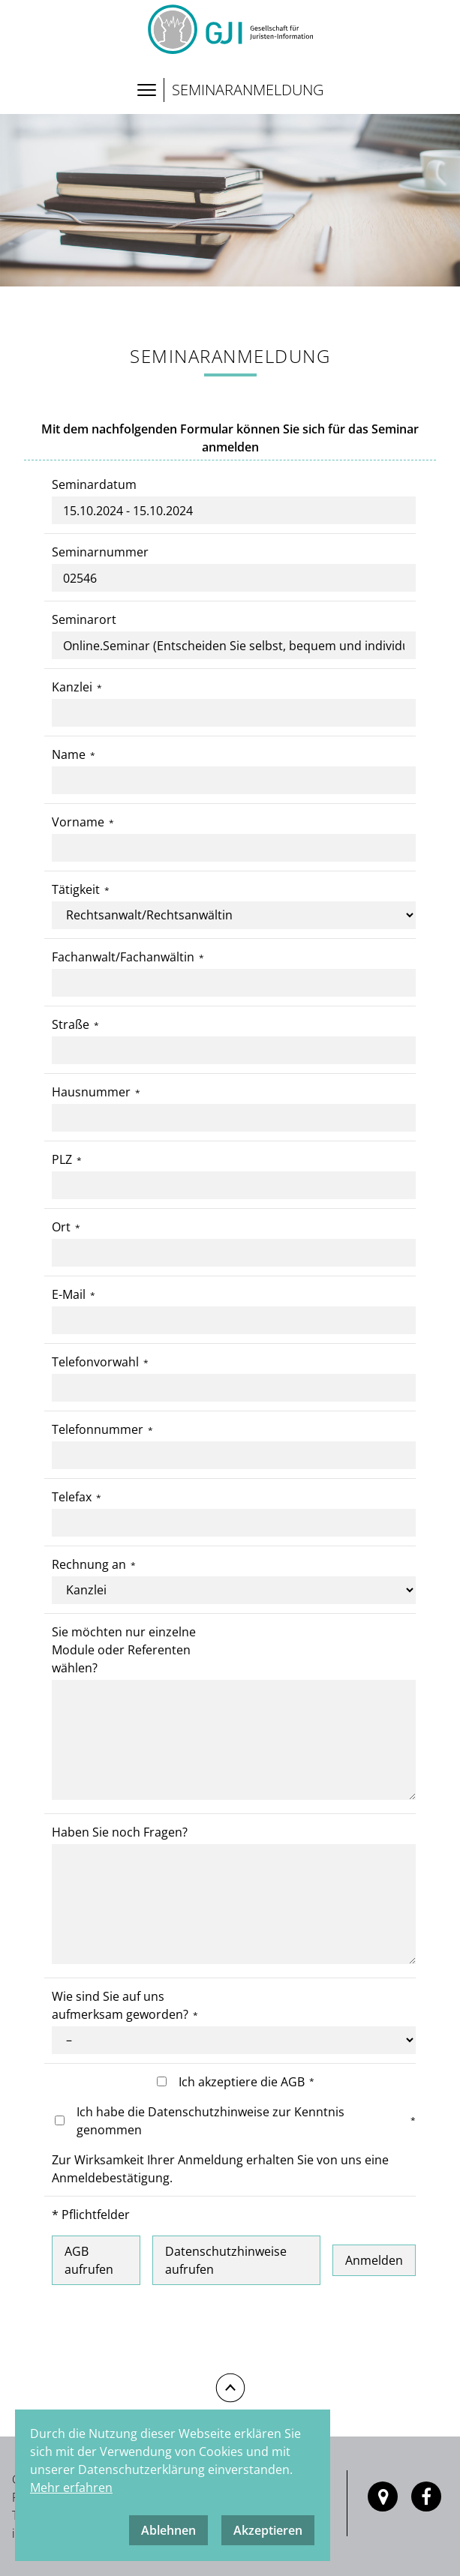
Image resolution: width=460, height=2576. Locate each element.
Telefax (72, 1497)
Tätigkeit (76, 889)
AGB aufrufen (89, 2260)
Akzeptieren (267, 2530)
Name (69, 754)
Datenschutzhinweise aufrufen (226, 2260)
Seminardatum (94, 484)
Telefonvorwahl (95, 1362)
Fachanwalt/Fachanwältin (123, 957)
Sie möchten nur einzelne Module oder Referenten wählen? (124, 1650)
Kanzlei (72, 687)
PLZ (62, 1159)
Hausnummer (91, 1092)
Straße (70, 1024)
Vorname (78, 822)
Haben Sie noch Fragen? (120, 1832)
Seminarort (84, 619)
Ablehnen (168, 2530)
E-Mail (69, 1294)
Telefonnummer (97, 1429)
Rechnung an (89, 1564)
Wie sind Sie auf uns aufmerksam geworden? (120, 2005)
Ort (61, 1227)
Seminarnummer (100, 552)
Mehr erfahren (71, 2487)
